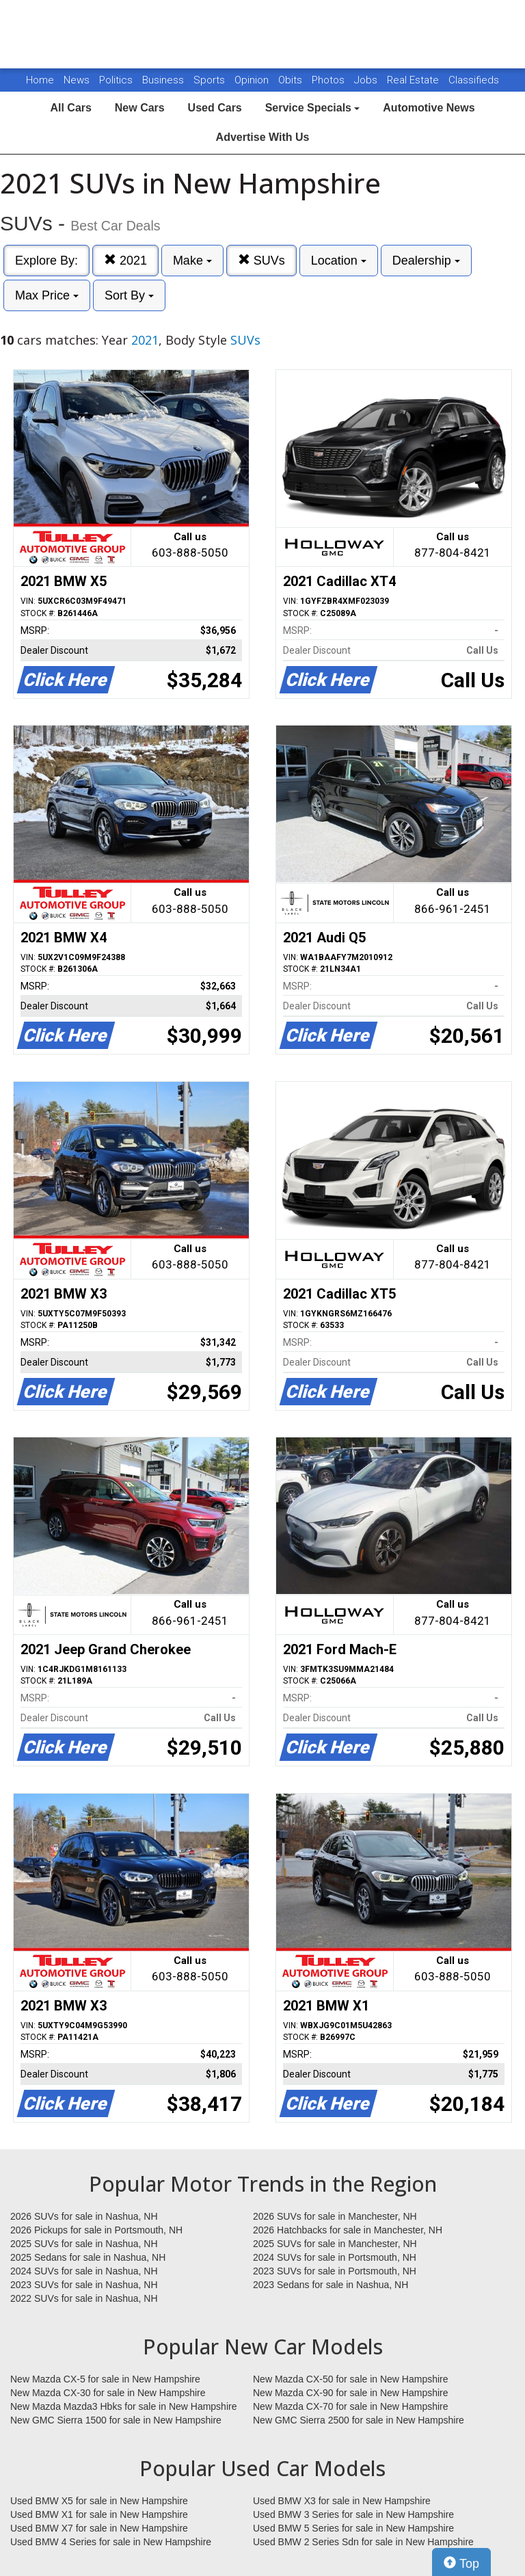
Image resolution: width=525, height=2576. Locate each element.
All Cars (70, 108)
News (77, 80)
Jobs (367, 80)
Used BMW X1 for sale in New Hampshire (99, 2514)
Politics (116, 80)
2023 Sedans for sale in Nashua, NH (330, 2284)
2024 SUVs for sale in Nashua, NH (84, 2271)
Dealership (426, 260)
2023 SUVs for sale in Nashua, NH (84, 2284)
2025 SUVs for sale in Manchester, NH (335, 2243)
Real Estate (414, 80)
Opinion (252, 80)
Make (192, 260)
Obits (291, 80)
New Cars (140, 108)
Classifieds (473, 80)
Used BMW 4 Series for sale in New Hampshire (110, 2541)
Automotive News (428, 108)
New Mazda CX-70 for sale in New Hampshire (350, 2406)
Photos (329, 80)
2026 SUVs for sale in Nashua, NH (84, 2216)
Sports (210, 80)
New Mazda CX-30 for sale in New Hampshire (108, 2392)
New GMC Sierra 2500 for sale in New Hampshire (358, 2420)
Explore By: (46, 260)
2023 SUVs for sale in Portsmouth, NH (334, 2271)
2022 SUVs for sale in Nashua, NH (84, 2298)
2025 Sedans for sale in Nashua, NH (87, 2257)
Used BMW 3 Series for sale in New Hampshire (353, 2514)
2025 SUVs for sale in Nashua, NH (84, 2243)
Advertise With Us (263, 137)
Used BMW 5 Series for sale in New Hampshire (353, 2528)
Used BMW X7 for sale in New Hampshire (99, 2528)
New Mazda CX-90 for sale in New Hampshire (350, 2392)
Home (40, 80)
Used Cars (215, 108)
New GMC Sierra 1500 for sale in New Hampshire (115, 2420)
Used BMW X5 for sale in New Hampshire (99, 2500)
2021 (125, 260)
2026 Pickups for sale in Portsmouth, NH (96, 2230)
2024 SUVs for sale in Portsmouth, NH (334, 2257)
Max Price (47, 295)
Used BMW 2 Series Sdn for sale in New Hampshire (363, 2541)
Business (164, 80)
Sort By (129, 295)
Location (338, 260)
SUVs (261, 260)
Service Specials (312, 108)
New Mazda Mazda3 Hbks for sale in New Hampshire (123, 2406)
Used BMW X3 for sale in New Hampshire (342, 2500)
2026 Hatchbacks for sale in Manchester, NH (347, 2230)
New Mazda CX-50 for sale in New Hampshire (350, 2379)
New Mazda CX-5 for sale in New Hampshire (105, 2379)
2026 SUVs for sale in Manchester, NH (335, 2216)
